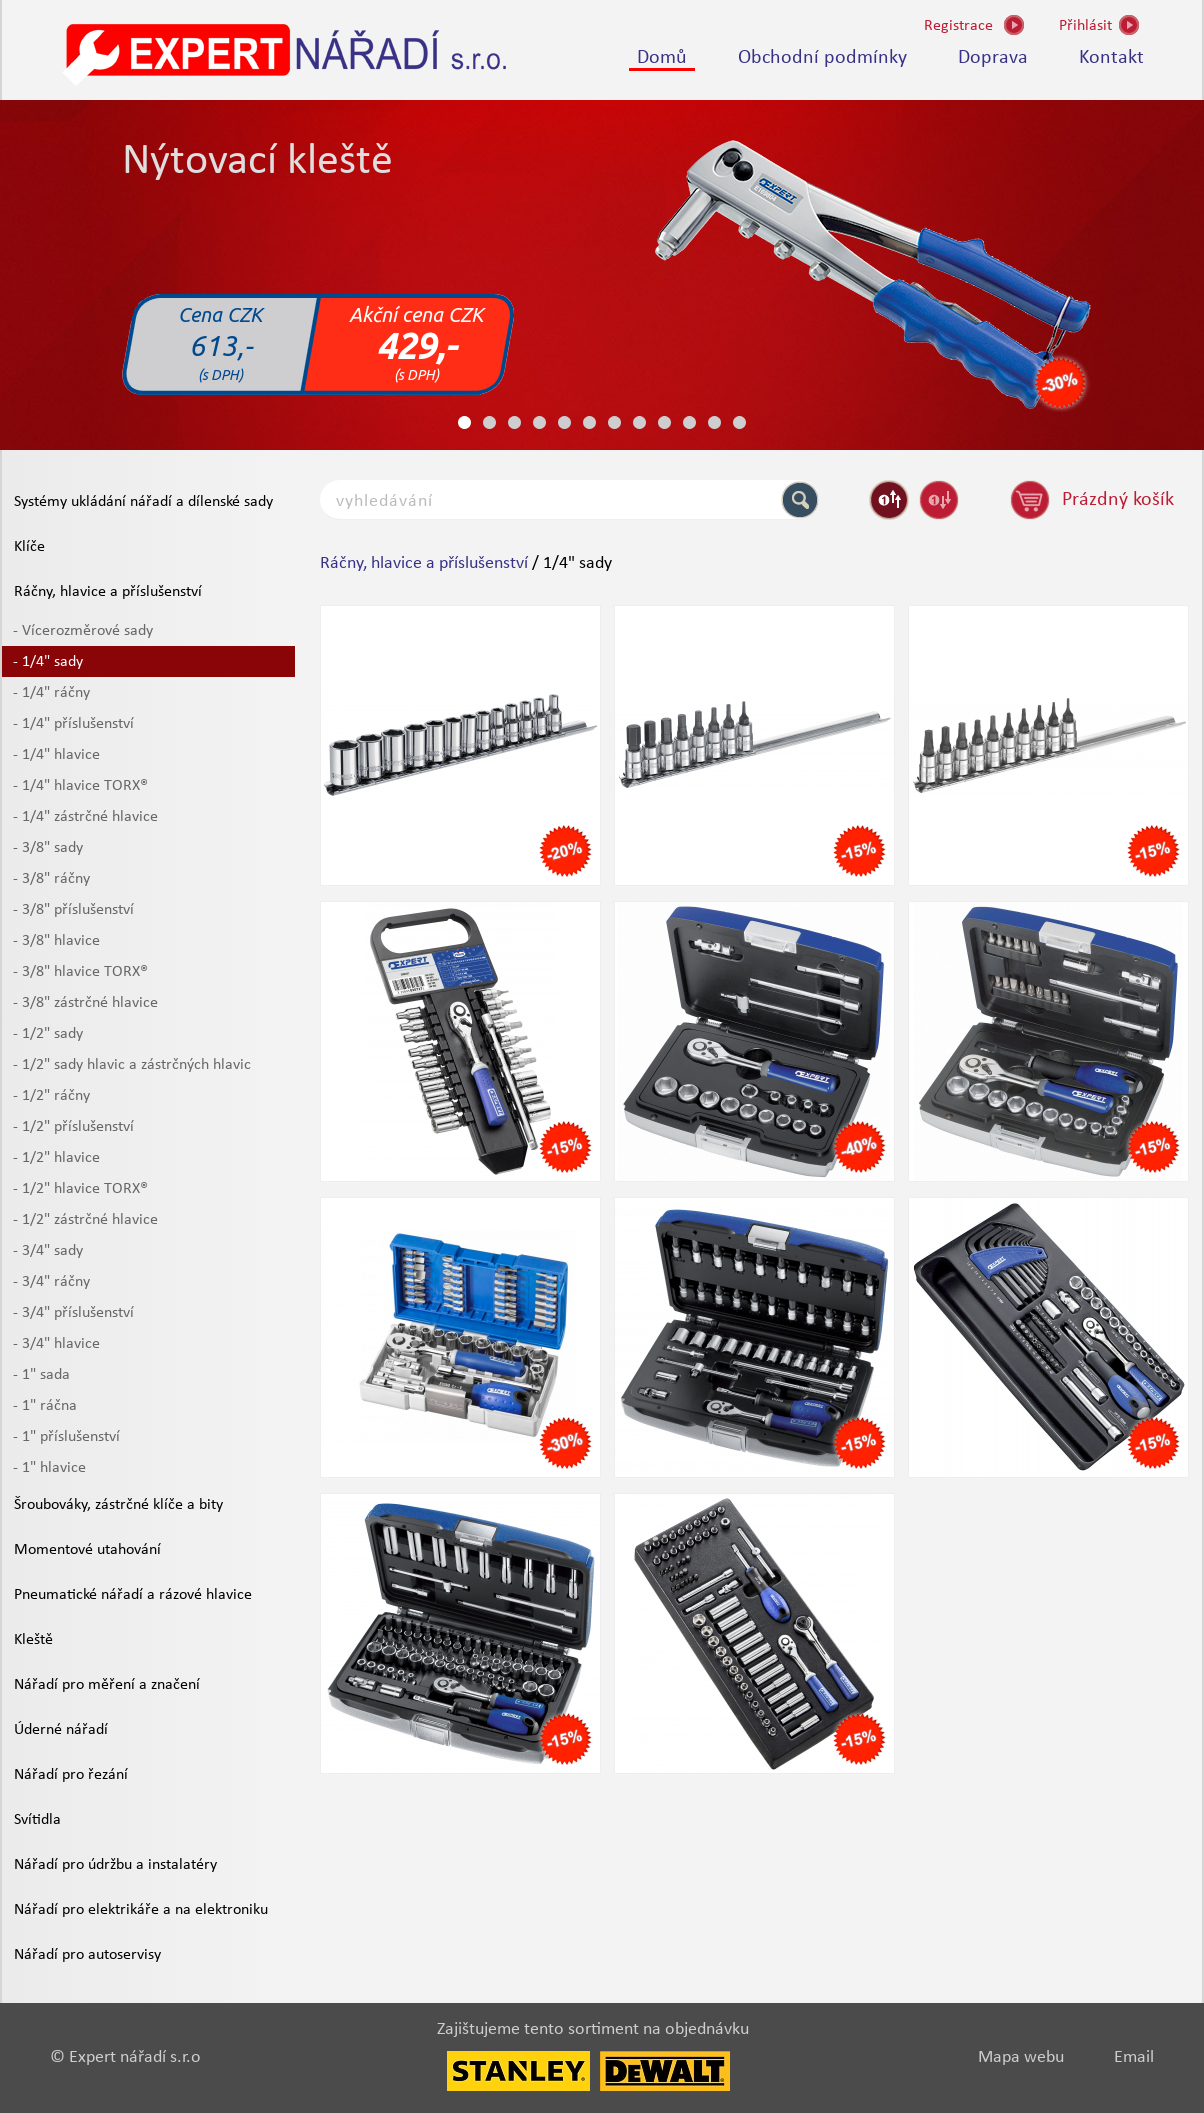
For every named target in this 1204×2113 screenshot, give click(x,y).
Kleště (33, 1640)
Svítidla (37, 1820)
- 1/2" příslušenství (73, 1127)
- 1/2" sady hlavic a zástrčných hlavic (132, 1065)
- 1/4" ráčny (51, 693)
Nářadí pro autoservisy (87, 1955)
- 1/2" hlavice (56, 1158)
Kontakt (1111, 58)
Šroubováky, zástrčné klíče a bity (118, 1505)
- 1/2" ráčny (51, 1096)
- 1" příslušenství (66, 1437)
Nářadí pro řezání (71, 1775)
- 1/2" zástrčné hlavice (85, 1220)
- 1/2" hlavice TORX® (80, 1189)
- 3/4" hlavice (56, 1344)
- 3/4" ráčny (51, 1282)
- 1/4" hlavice (56, 755)
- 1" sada (41, 1375)
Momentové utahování (87, 1550)
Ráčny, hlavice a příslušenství (108, 592)
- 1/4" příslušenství (73, 724)
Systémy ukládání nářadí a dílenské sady (143, 502)
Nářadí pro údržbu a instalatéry (115, 1865)
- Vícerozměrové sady (83, 631)
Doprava (993, 58)
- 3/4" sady (48, 1251)
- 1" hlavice (49, 1468)
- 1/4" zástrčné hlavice (85, 817)
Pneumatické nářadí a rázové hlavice (133, 1595)
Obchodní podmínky (822, 58)
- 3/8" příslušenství (73, 910)
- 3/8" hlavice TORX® (80, 972)
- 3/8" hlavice (56, 941)
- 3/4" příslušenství (73, 1313)
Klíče (29, 547)
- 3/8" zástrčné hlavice (85, 1003)
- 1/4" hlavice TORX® (80, 786)
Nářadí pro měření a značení (107, 1685)
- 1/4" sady (48, 662)
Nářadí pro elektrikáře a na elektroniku (141, 1910)
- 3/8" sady (48, 848)
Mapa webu (1021, 2057)
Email (1134, 2057)
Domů (662, 58)
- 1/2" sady (48, 1034)
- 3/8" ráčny (51, 879)
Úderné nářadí (61, 1730)
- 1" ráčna (45, 1406)
